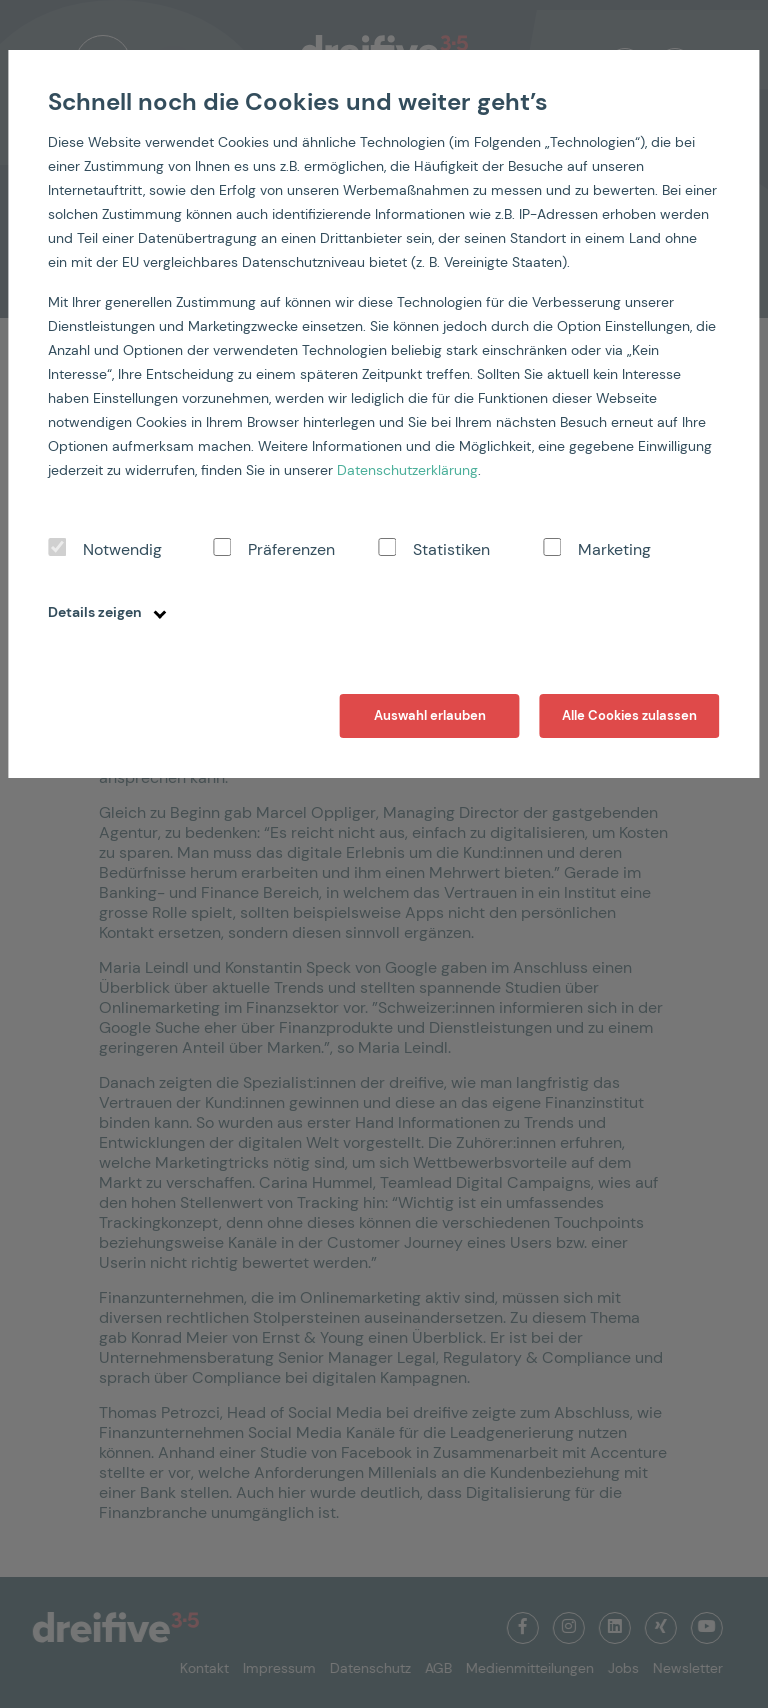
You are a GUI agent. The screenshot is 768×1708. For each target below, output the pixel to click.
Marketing (614, 549)
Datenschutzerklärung (407, 470)
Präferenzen (291, 549)
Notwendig (122, 549)
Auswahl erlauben (430, 715)
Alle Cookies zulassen (629, 715)
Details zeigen (107, 612)
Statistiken (451, 549)
